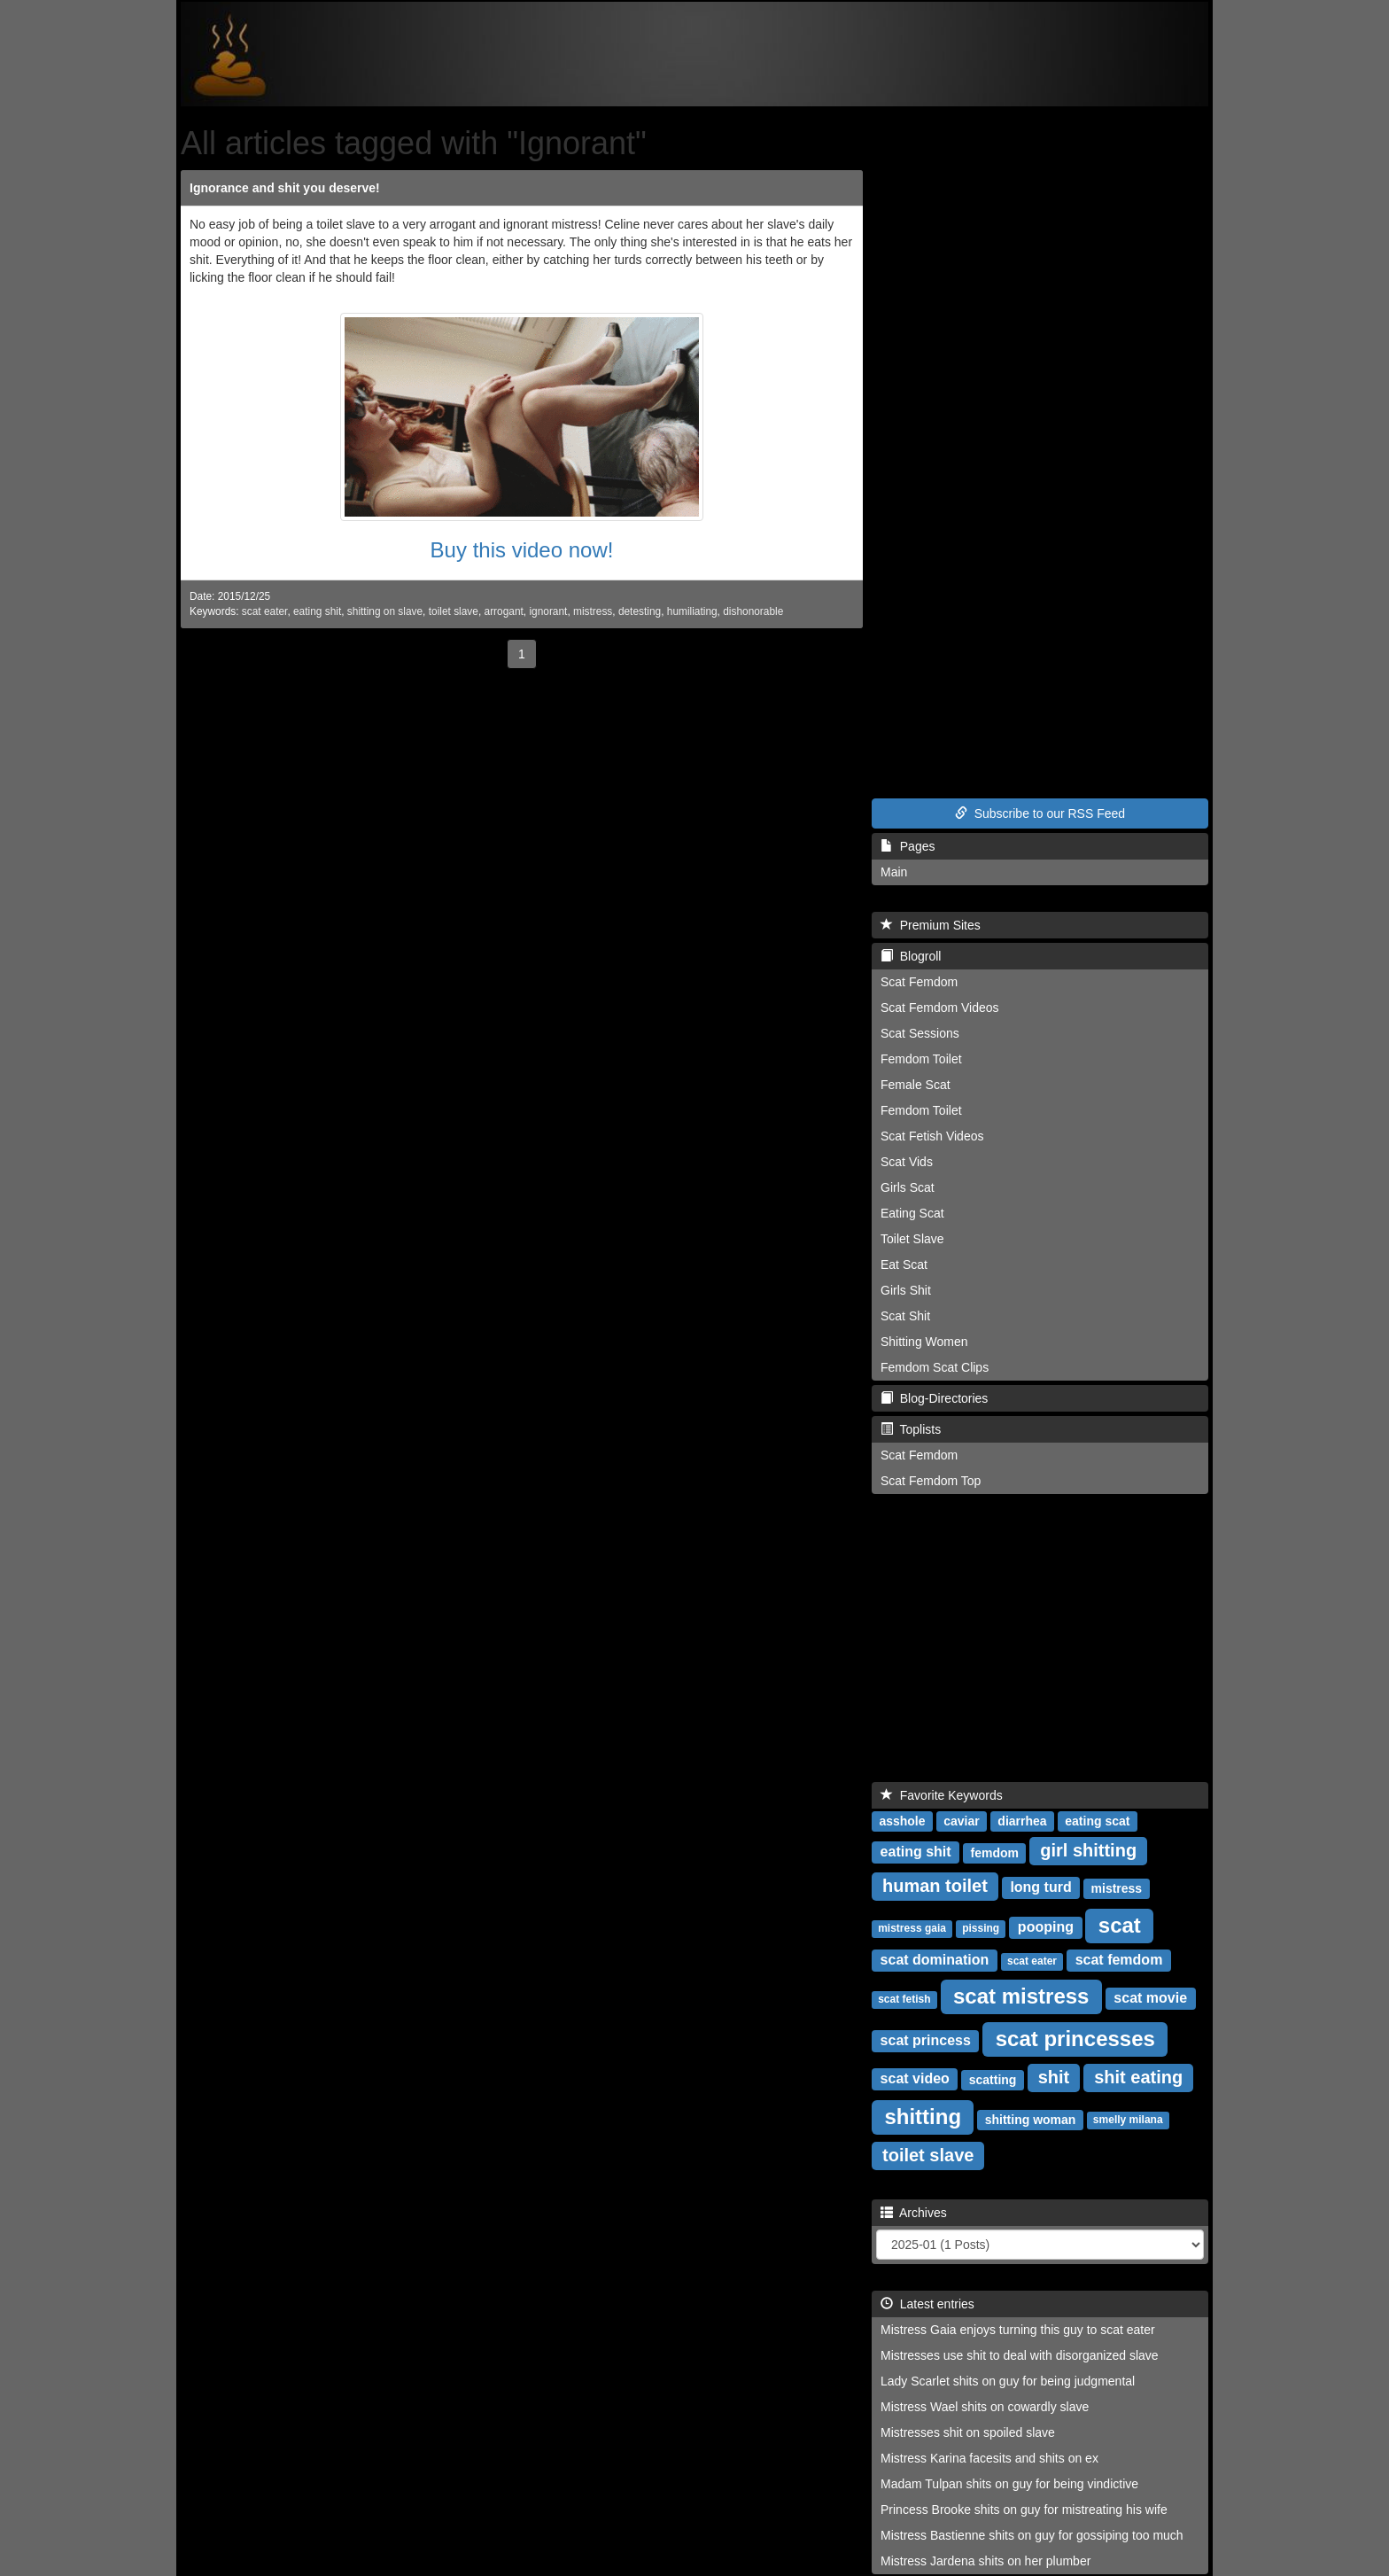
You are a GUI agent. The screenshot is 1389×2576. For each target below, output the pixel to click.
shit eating (1138, 2077)
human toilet (935, 1885)
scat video (915, 2078)
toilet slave (453, 611)
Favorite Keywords (942, 1795)
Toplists (911, 1429)
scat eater (265, 611)
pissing (980, 1928)
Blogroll (911, 956)
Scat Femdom (919, 982)
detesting (639, 611)
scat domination (935, 1959)
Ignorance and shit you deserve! (285, 188)
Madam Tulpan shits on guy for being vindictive (1009, 2484)
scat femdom (1119, 1959)
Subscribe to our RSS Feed (1040, 813)
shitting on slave (385, 611)
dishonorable (753, 611)
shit (1054, 2077)
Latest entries (927, 2304)
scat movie (1150, 1997)
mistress (592, 611)
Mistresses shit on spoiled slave (968, 2432)
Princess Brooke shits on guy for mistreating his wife (1024, 2509)
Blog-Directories (934, 1398)
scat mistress (1021, 1995)
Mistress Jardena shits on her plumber (985, 2561)
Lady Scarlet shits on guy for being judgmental (1008, 2381)
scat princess (926, 2040)
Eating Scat (912, 1213)
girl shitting (1088, 1850)
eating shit (317, 611)
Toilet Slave (912, 1239)
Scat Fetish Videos (932, 1136)
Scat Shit (905, 1316)
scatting (993, 2079)
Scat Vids (907, 1162)
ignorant (548, 611)
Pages (908, 846)
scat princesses (1075, 2038)
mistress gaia (912, 1928)
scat (1119, 1924)
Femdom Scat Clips (935, 1367)
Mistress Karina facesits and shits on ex (989, 2458)
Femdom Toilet (921, 1059)
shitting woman (1030, 2119)
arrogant (504, 611)
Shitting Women (924, 1342)
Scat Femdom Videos (940, 1007)
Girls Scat (908, 1187)
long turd (1040, 1887)
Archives (914, 2213)
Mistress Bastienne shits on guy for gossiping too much (1032, 2535)
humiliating (692, 611)
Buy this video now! (522, 550)
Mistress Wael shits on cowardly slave (985, 2407)
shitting (922, 2116)
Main (894, 872)
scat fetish (904, 1999)
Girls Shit (906, 1290)
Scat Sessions (920, 1033)
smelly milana (1128, 2119)
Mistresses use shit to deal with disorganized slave (1020, 2355)
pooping (1046, 1926)
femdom (994, 1852)
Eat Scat (904, 1264)
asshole (902, 1820)
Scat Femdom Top (931, 1481)
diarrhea (1021, 1820)
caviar (961, 1820)
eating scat (1097, 1820)
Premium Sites (931, 925)
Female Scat (916, 1085)
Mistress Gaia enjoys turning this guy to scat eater (1018, 2330)
